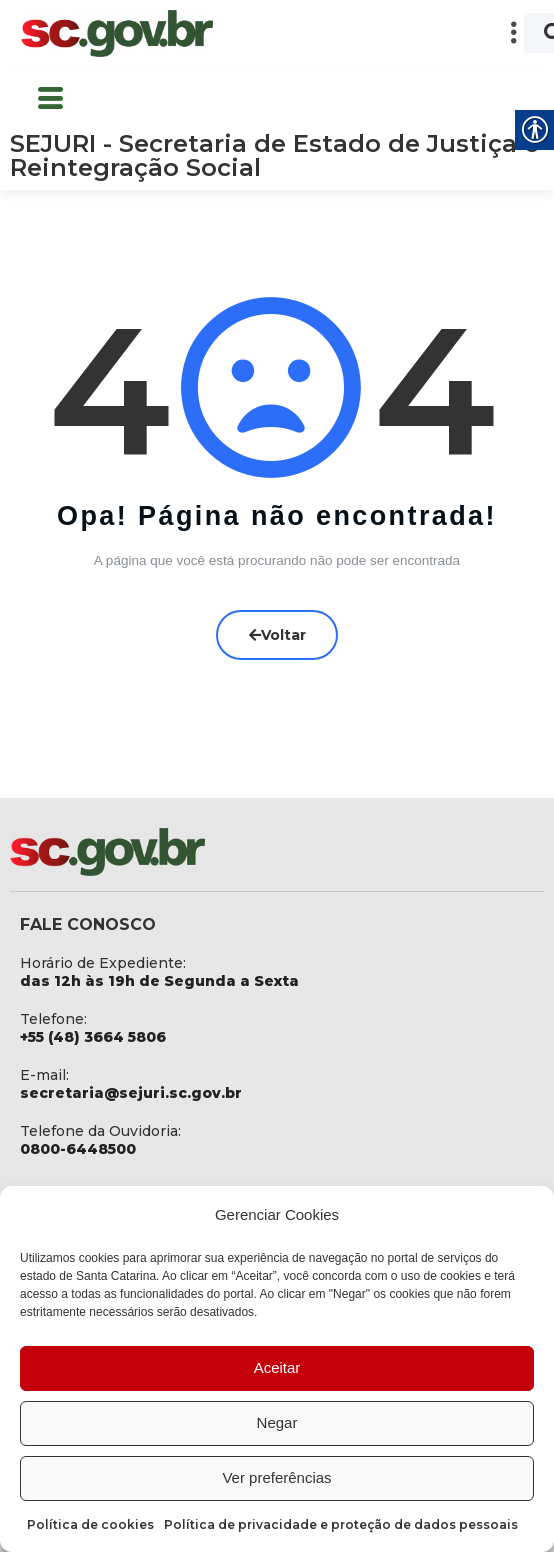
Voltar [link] (277, 635)
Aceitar (277, 1367)
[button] (383, 34)
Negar (277, 1422)
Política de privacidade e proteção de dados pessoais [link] (341, 1524)
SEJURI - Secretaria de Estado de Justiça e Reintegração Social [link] (274, 155)
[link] (117, 33)
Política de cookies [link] (90, 1524)
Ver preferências (276, 1477)
